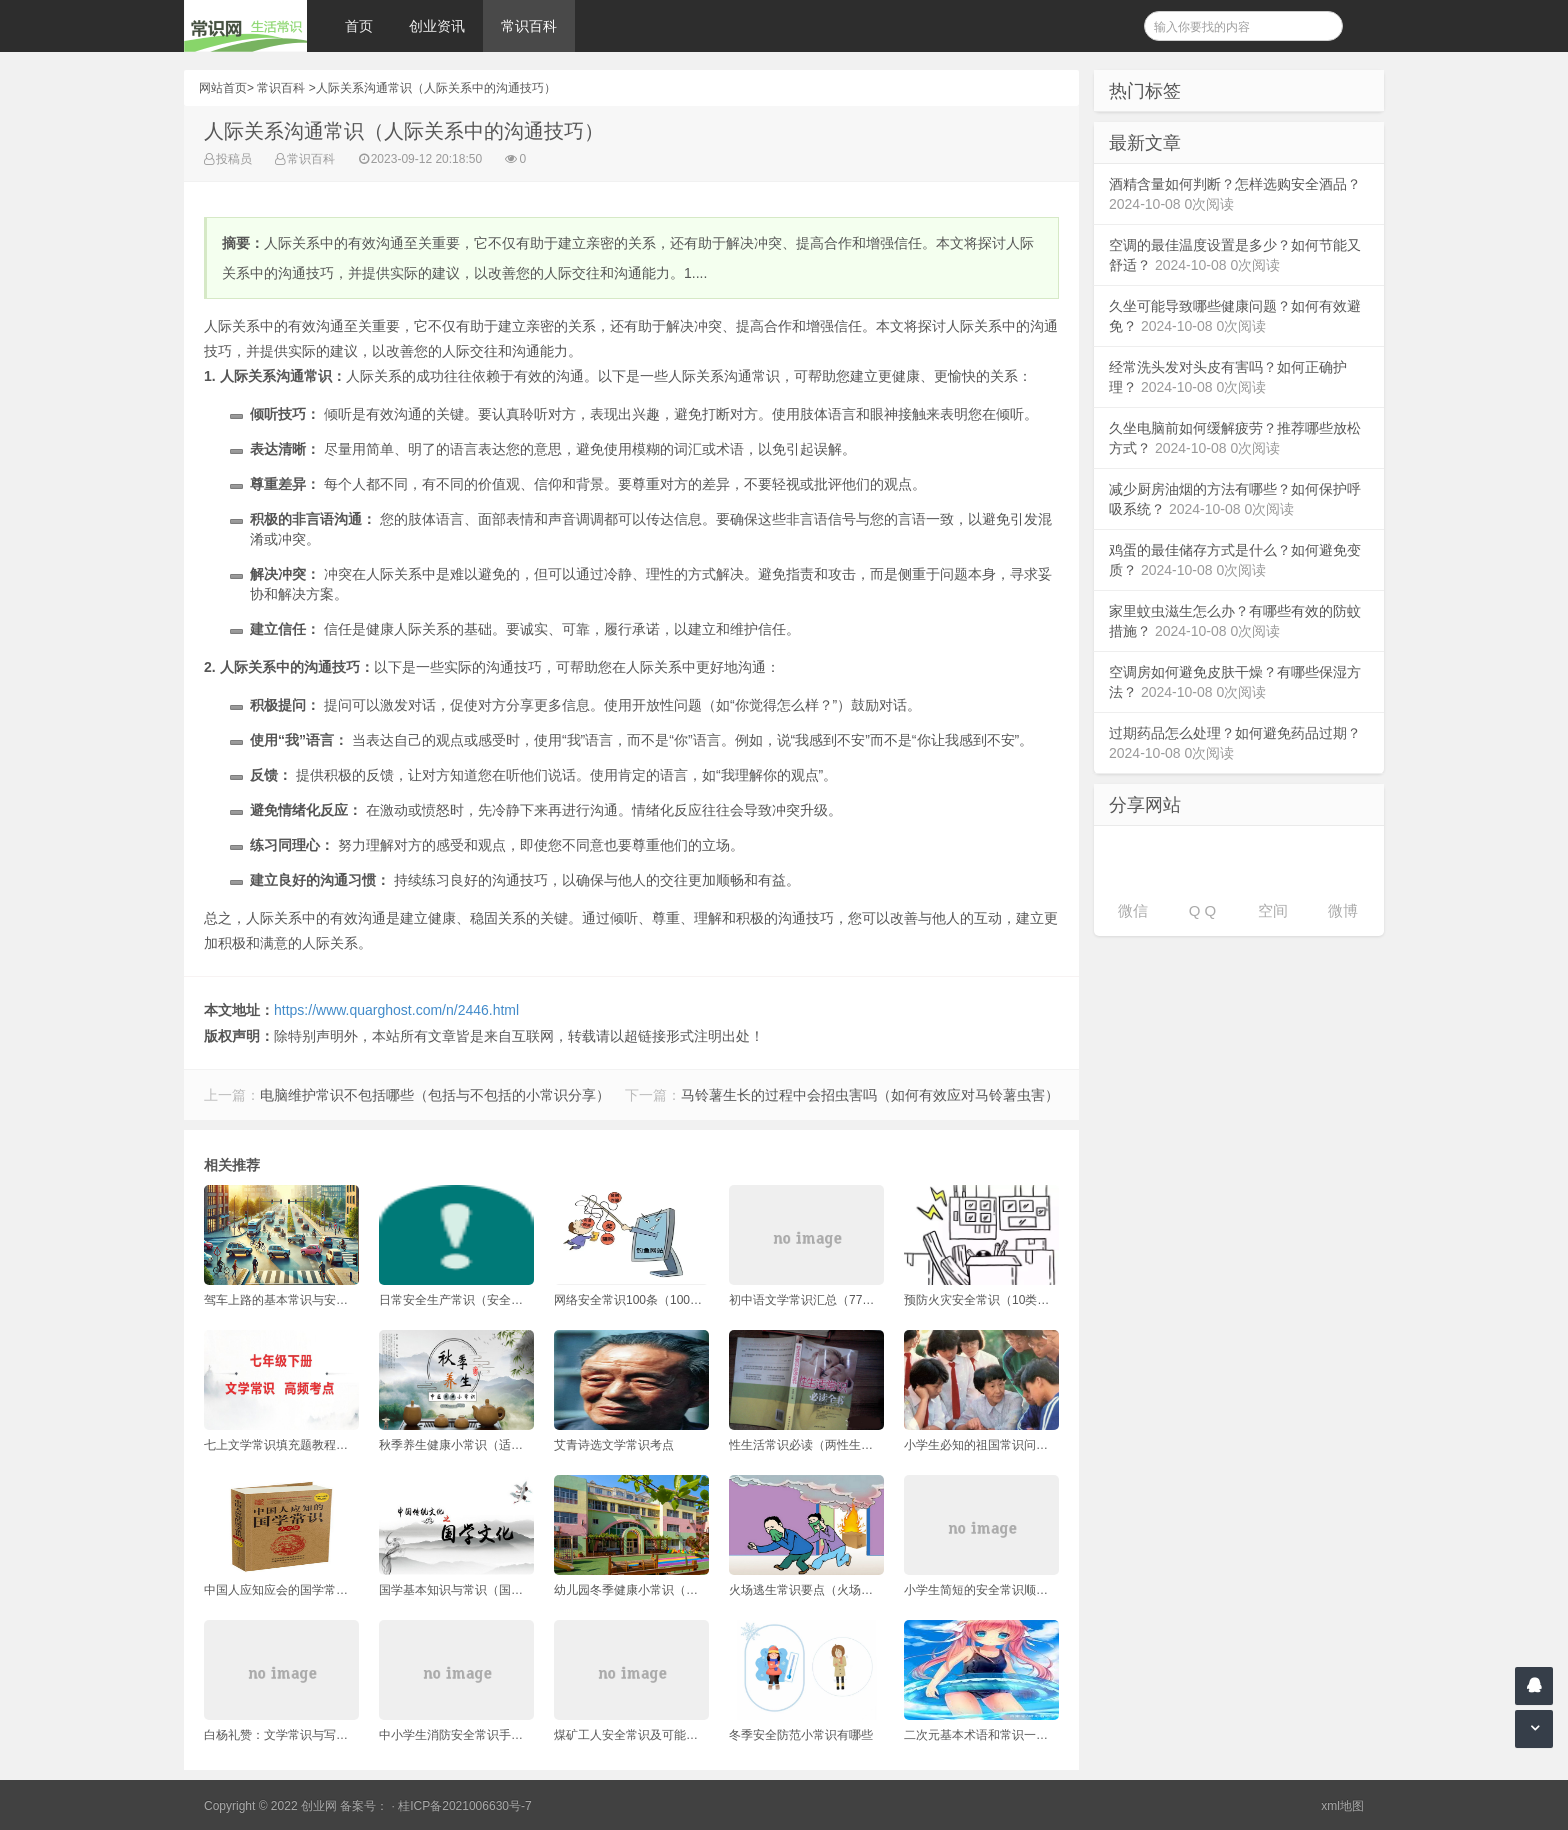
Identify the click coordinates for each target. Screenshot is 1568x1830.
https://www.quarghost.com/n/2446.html (396, 1010)
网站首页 (223, 88)
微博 (1343, 910)
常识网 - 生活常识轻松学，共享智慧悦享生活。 (245, 26)
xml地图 (1342, 1806)
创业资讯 (437, 26)
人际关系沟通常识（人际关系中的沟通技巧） (436, 88)
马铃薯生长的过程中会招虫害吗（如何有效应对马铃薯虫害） (870, 1095)
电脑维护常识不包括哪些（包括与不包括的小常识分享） (435, 1095)
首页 (359, 26)
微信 (1133, 910)
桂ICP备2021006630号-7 (464, 1806)
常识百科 (529, 26)
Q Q (1203, 910)
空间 (1273, 910)
